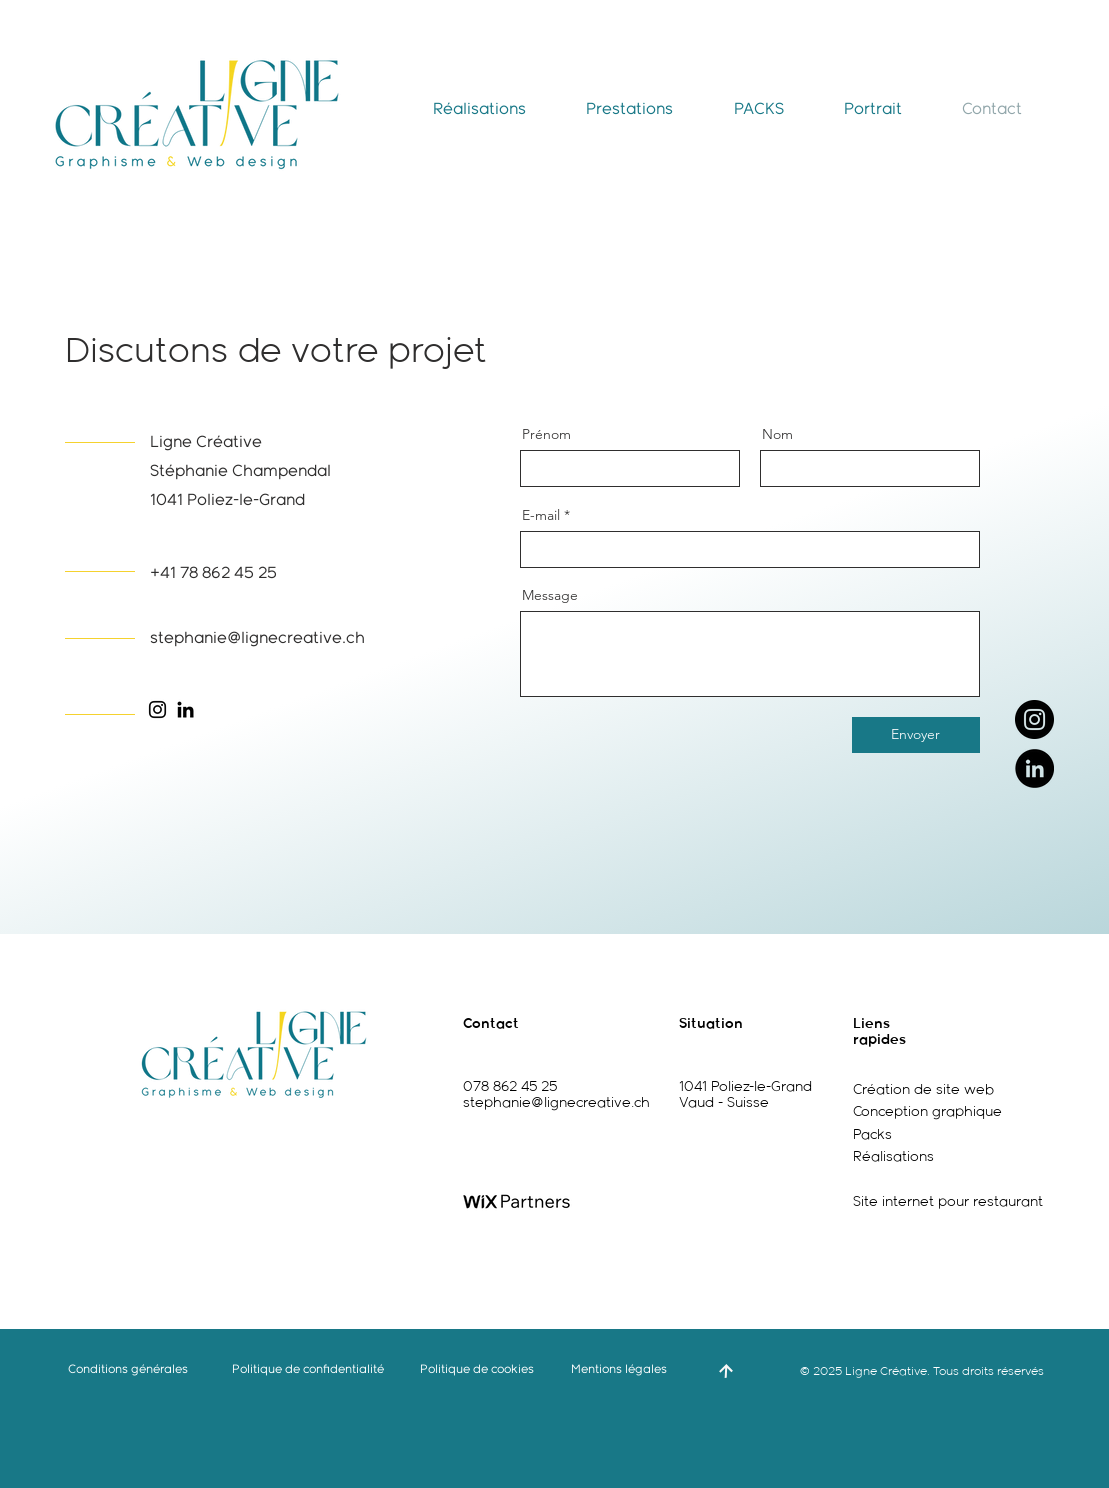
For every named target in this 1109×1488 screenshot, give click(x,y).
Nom (777, 434)
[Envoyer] (916, 735)
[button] (479, 109)
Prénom (546, 434)
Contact (491, 1024)
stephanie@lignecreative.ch (556, 1103)
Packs (872, 1135)
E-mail (541, 515)
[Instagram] (1034, 719)
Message (550, 595)
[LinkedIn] (1034, 768)
